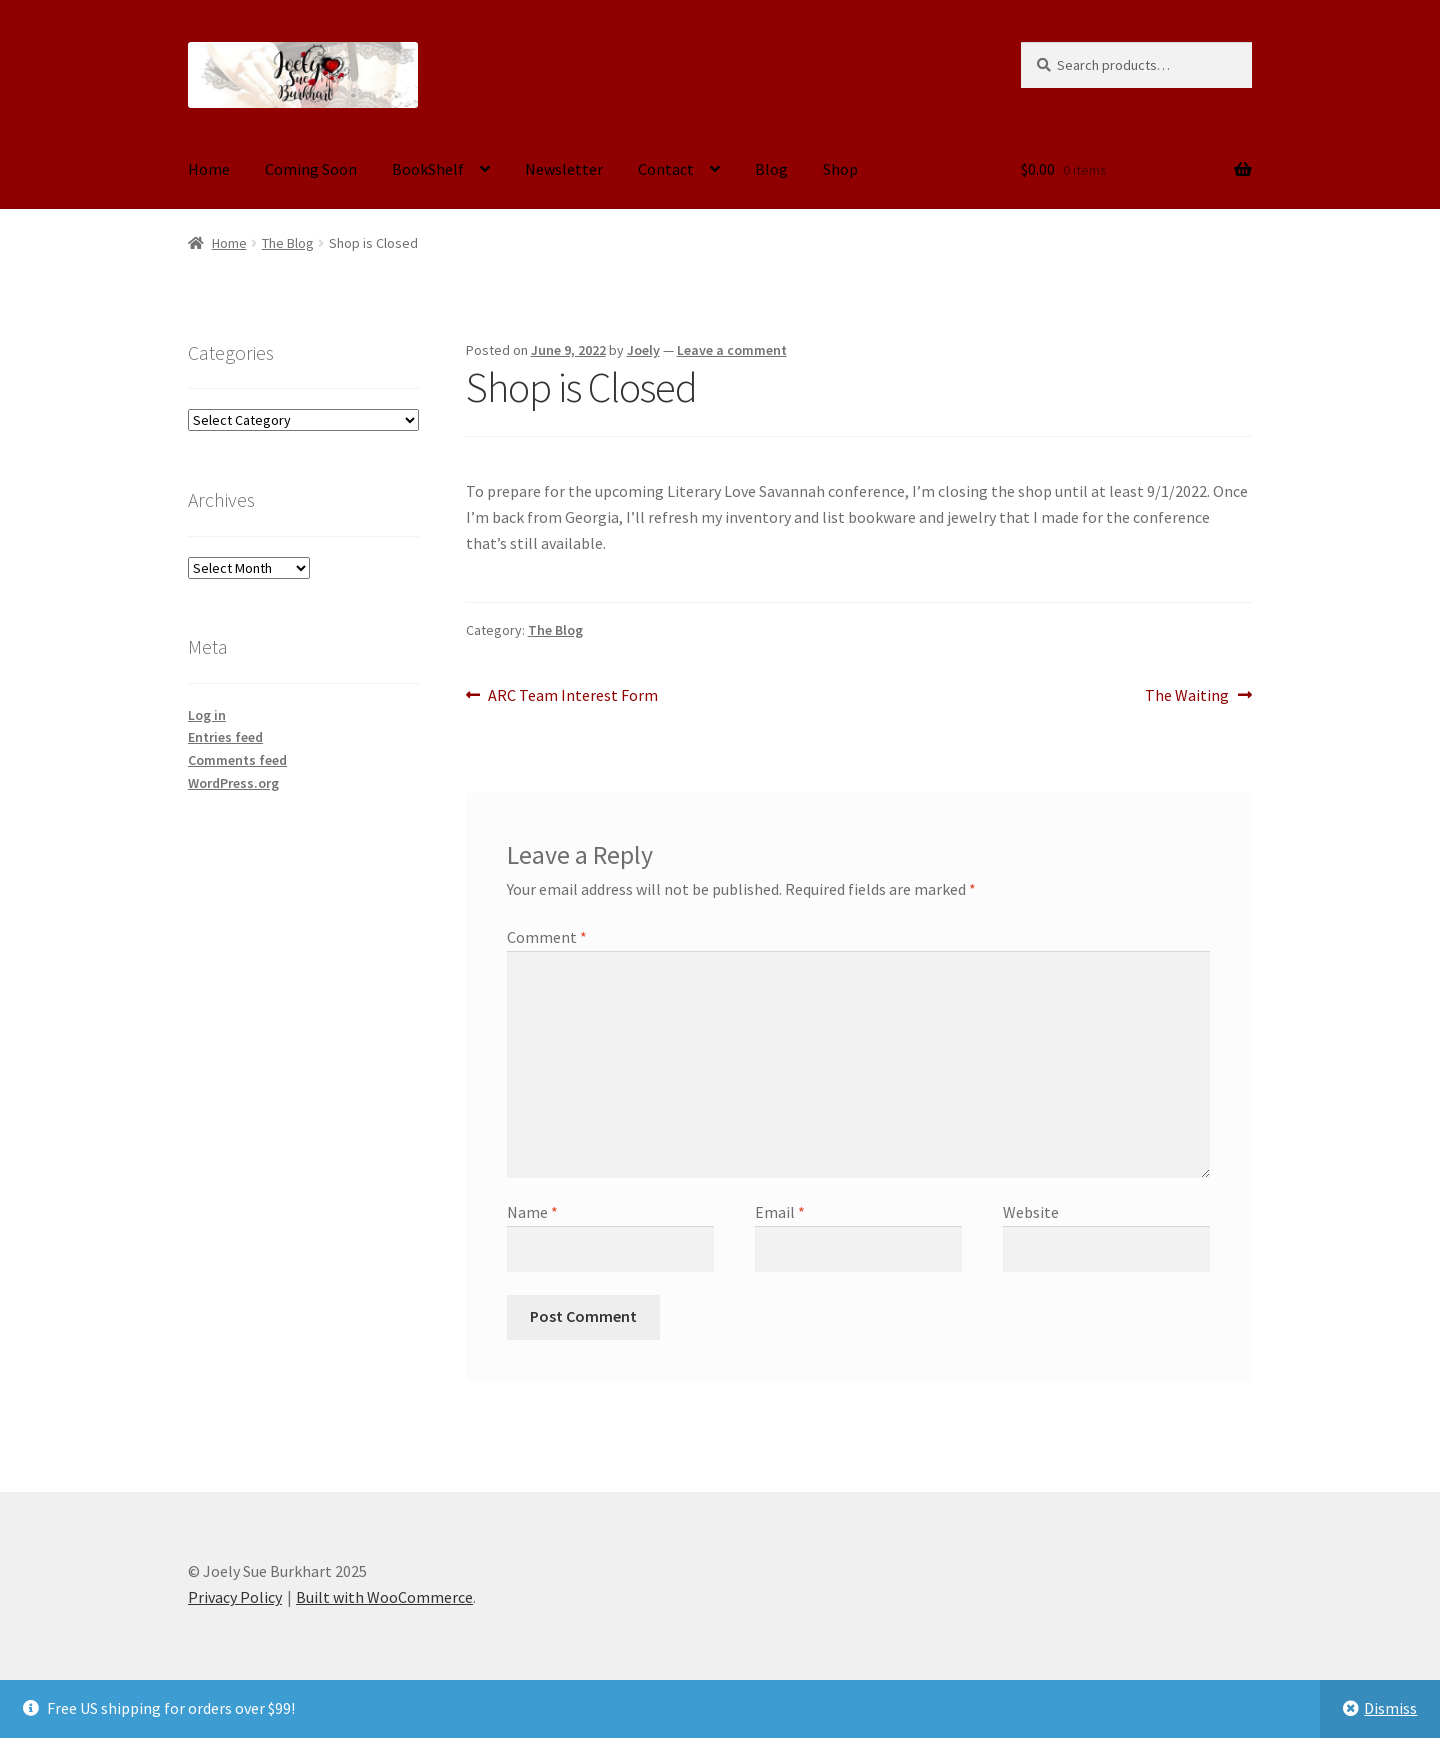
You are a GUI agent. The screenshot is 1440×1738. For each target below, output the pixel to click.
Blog (771, 169)
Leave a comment (732, 350)
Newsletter (564, 169)
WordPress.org (233, 783)
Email (780, 1212)
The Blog (288, 243)
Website (1031, 1212)
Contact (666, 169)
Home (209, 169)
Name (532, 1212)
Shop (840, 169)
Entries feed (225, 737)
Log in (207, 715)
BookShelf (428, 169)
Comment (547, 937)
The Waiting (1187, 696)
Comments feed (237, 760)
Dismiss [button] (1390, 1708)
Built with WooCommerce (384, 1597)
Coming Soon (311, 169)
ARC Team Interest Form (572, 696)
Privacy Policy (235, 1597)
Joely (643, 350)
